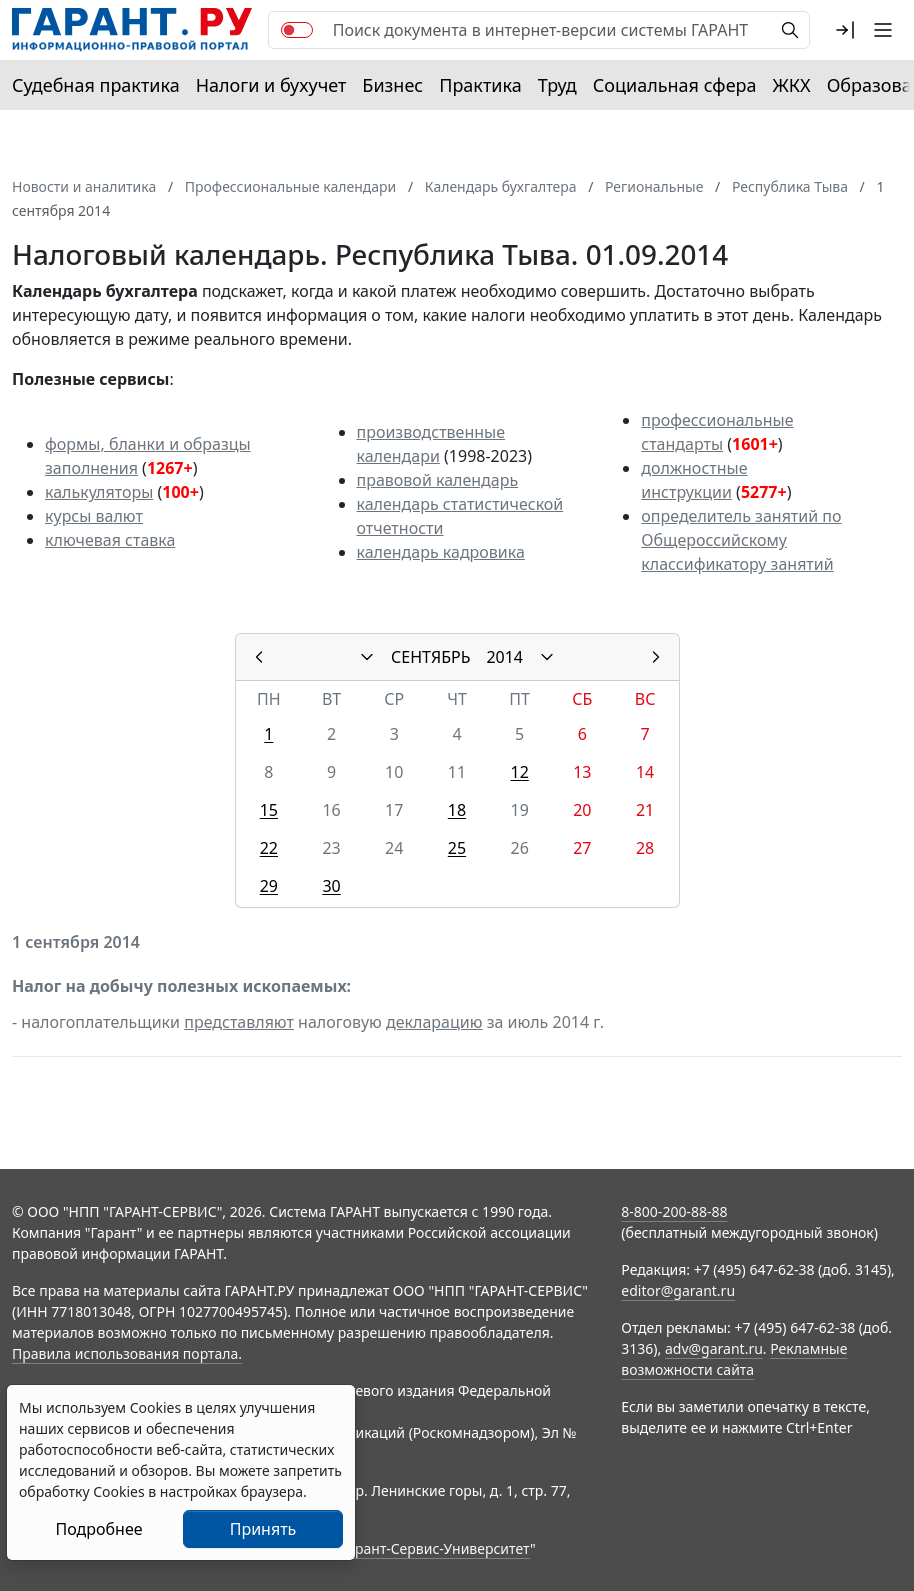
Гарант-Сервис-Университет (435, 1548)
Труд (557, 85)
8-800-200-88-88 (674, 1211)
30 (331, 886)
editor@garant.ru (678, 1290)
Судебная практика (96, 85)
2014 (504, 657)
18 (457, 810)
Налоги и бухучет (271, 85)
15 (269, 810)
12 (520, 772)
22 (269, 848)
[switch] (297, 30)
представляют (239, 1022)
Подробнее (98, 1529)
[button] (845, 30)
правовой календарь (438, 480)
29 (269, 886)
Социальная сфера (675, 85)
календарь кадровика (441, 552)
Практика (480, 85)
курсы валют (94, 516)
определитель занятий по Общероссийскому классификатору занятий (741, 540)
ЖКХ (792, 85)
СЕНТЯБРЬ (430, 657)
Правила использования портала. (127, 1353)
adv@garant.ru (714, 1348)
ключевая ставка (110, 540)
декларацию (434, 1022)
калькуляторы (99, 492)
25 (457, 848)
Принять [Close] (263, 1529)
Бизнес (392, 85)
